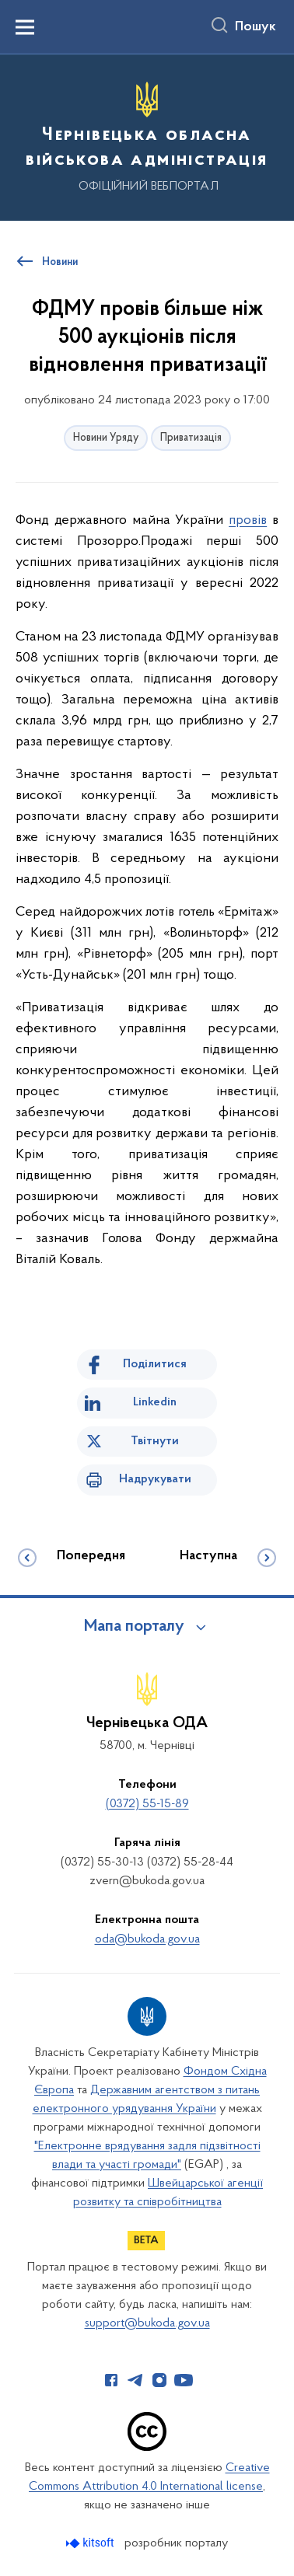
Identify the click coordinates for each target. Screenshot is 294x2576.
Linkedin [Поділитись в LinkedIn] (155, 1402)
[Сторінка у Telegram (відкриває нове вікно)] (135, 2380)
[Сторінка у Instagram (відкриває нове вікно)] (159, 2380)
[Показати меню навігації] (25, 27)
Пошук (255, 27)
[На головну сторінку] (147, 135)
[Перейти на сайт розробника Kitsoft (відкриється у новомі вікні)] (91, 2543)
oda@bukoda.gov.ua (147, 1939)
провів (248, 520)
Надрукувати (155, 1479)
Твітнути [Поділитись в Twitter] (155, 1441)
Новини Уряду (105, 438)
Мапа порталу (134, 1626)
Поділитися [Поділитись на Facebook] (155, 1364)
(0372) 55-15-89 (147, 1804)
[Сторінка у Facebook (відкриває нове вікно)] (111, 2380)
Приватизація (191, 438)
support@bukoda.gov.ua (147, 2323)
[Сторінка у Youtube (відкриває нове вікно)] (183, 2380)
